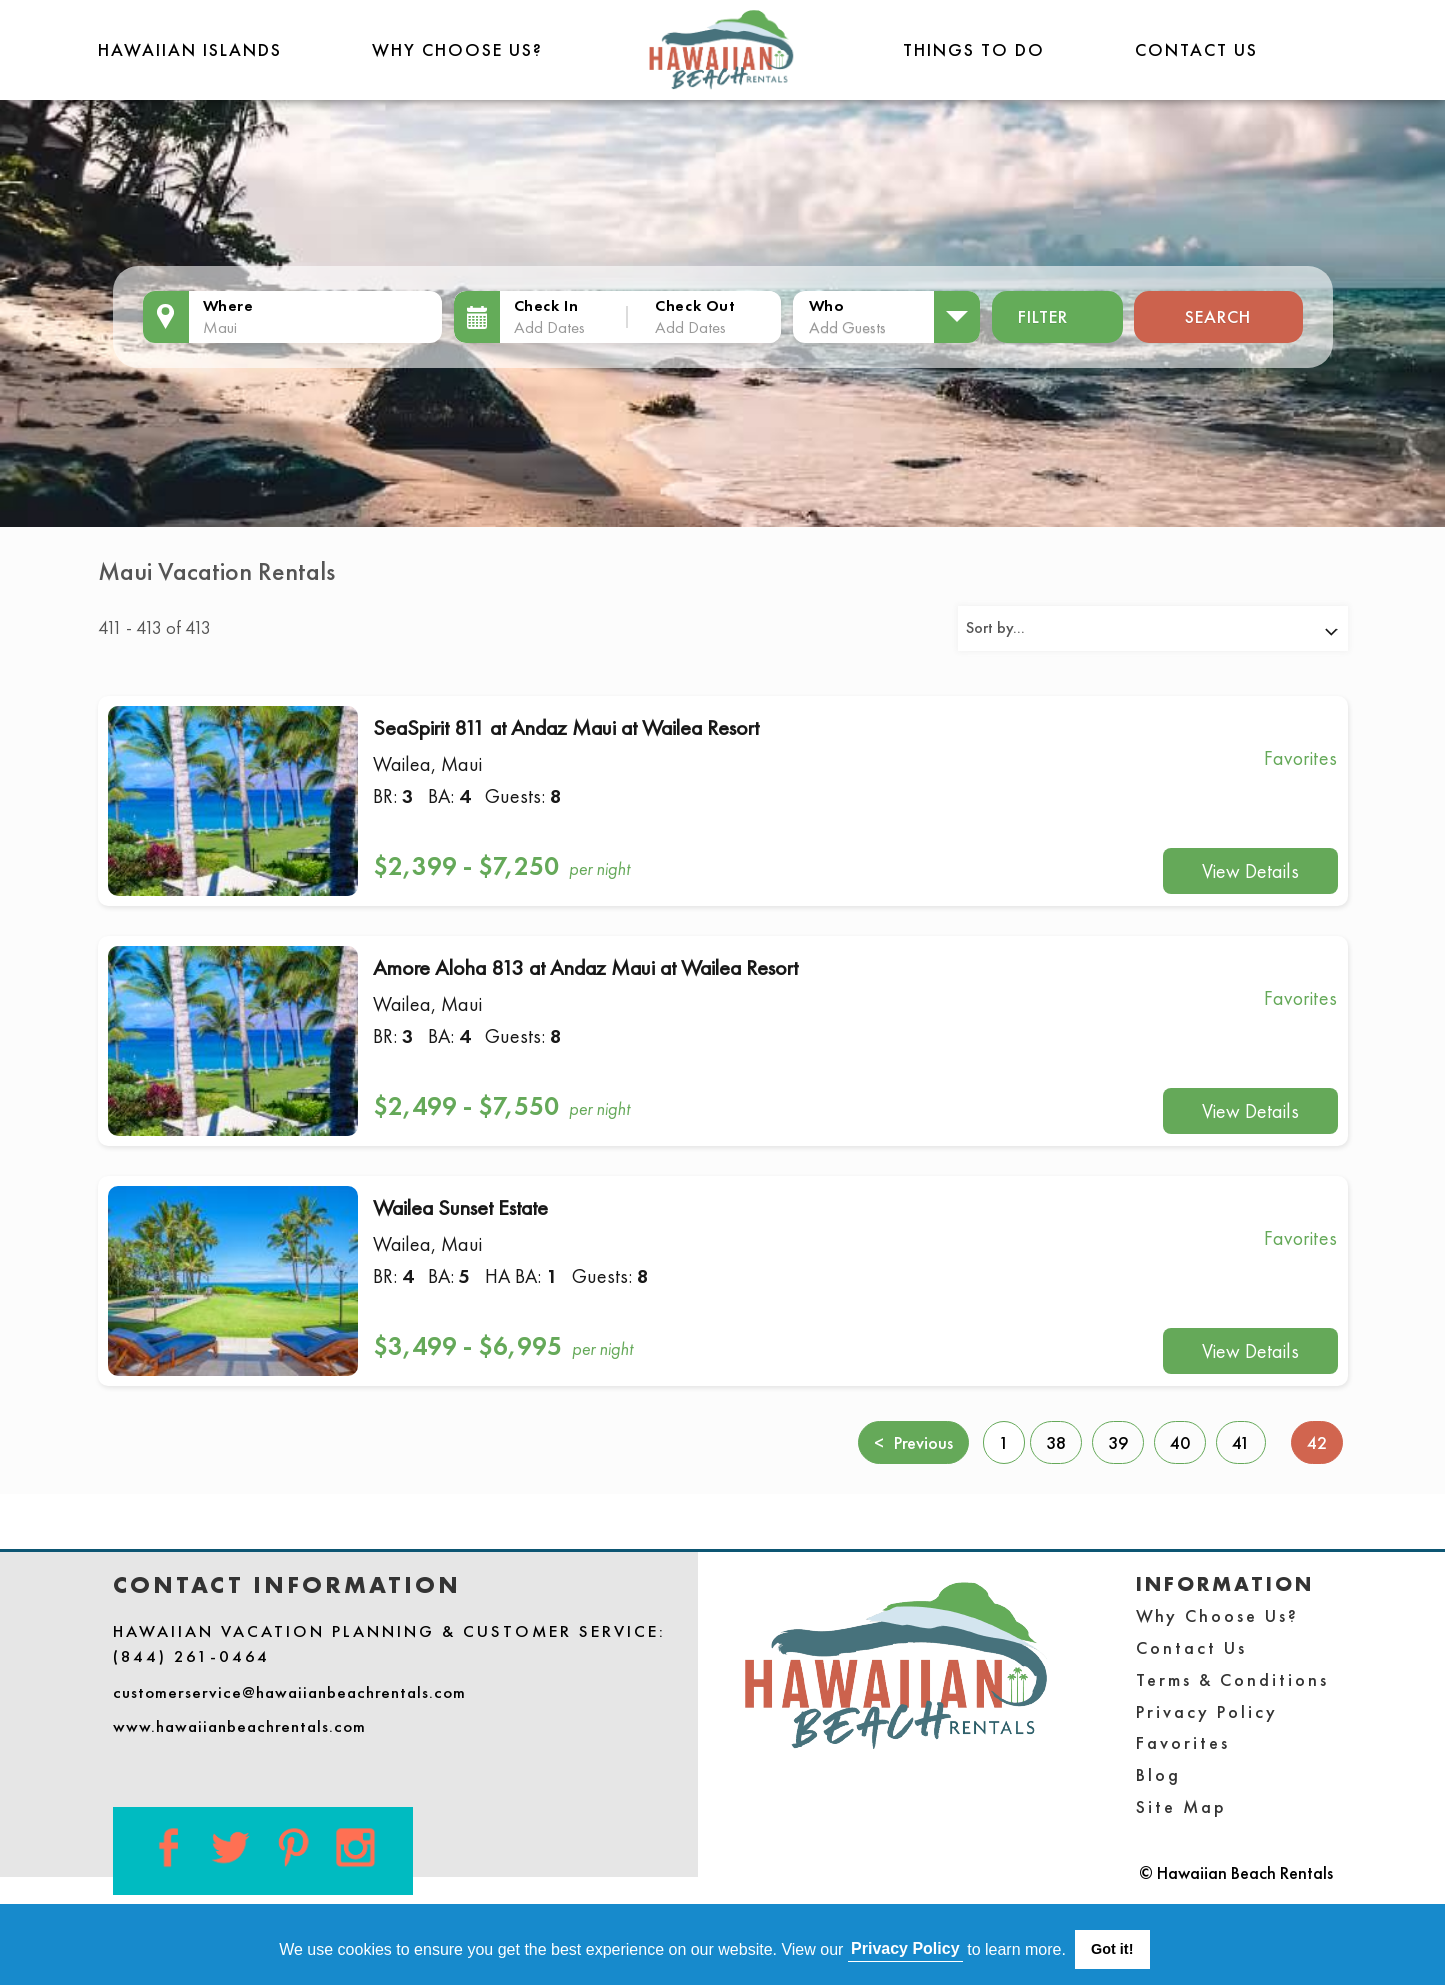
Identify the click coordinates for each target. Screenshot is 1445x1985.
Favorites (1183, 1742)
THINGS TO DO (974, 49)
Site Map (1181, 1806)
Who (827, 305)
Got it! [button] (1112, 1949)
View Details (1250, 871)
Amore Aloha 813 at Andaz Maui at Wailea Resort (585, 967)
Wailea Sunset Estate (460, 1207)
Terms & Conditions (1232, 1679)
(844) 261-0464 (191, 1656)
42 (1325, 1441)
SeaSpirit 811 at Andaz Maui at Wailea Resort (566, 727)
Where (228, 305)
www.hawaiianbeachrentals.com (239, 1726)
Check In (546, 305)
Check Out (695, 305)
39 (1118, 1442)
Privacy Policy (1207, 1711)
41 (1241, 1442)
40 (1180, 1442)
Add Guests (847, 327)
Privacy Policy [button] (905, 1948)
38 (1056, 1442)
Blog (1158, 1774)
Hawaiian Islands (190, 49)
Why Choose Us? (457, 49)
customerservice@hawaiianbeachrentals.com (289, 1692)
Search (1218, 316)
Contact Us (1196, 49)
